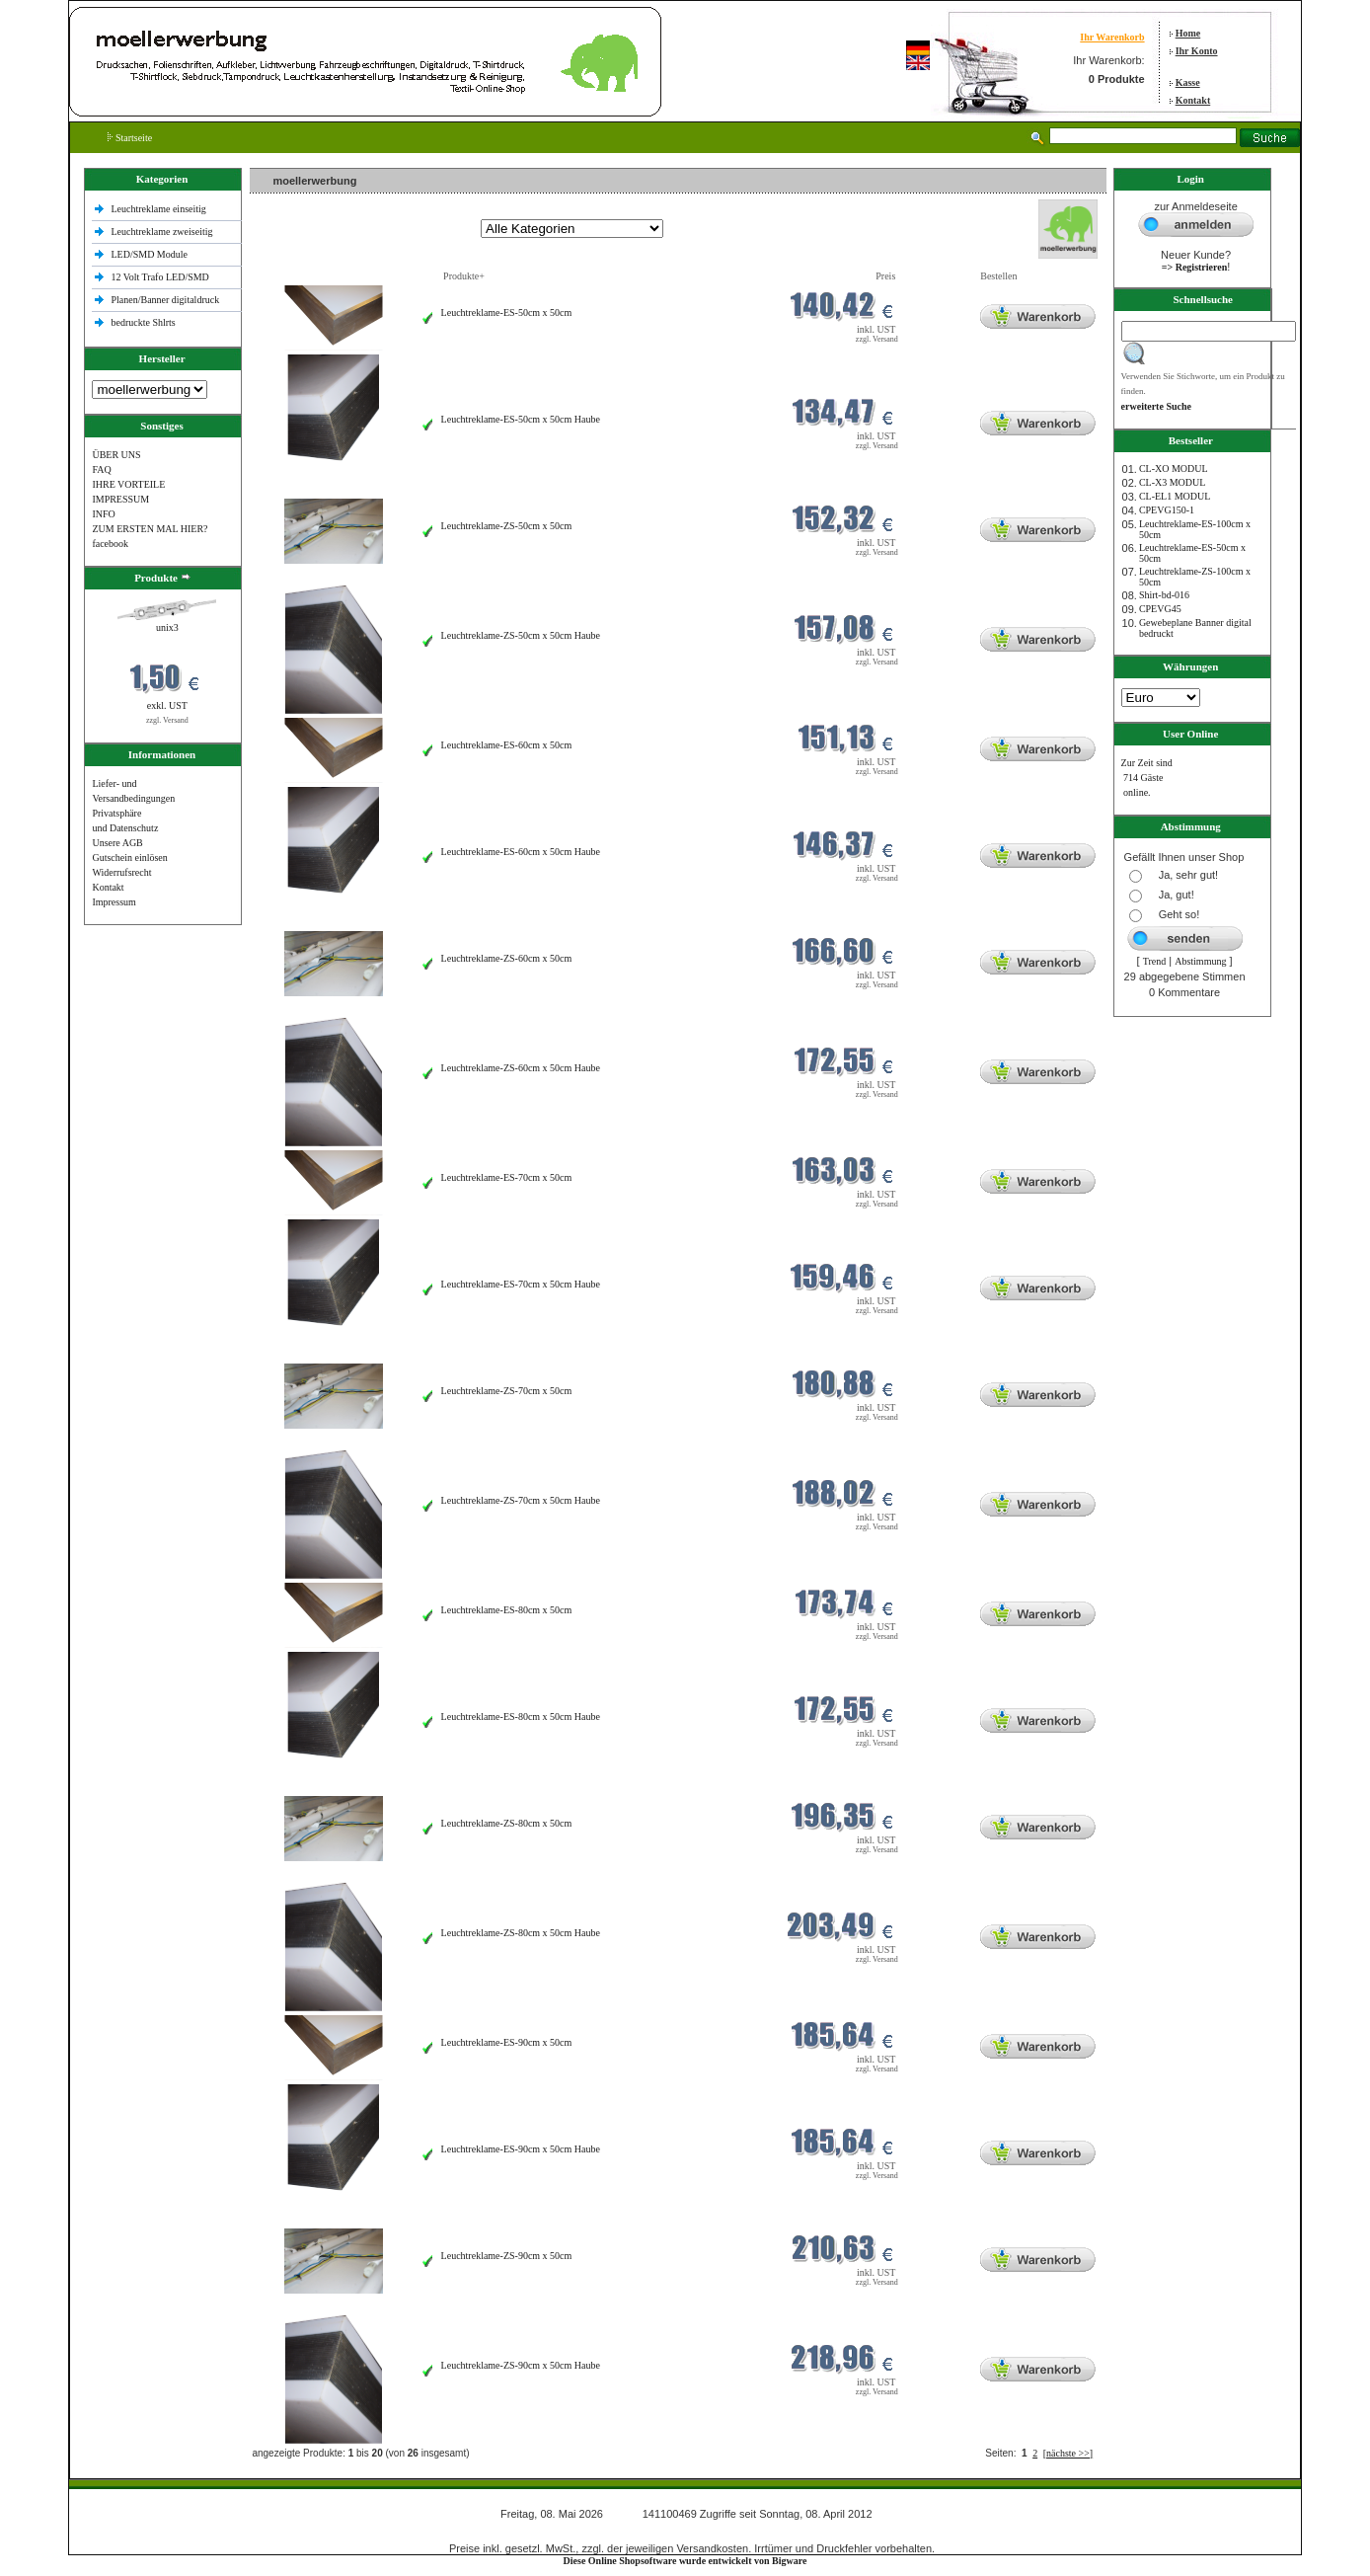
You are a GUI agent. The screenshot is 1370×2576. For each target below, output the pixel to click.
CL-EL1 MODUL (1175, 496)
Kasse (1188, 82)
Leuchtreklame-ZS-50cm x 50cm (506, 525)
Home (1188, 33)
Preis (885, 276)
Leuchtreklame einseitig (159, 208)
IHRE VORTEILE (128, 484)
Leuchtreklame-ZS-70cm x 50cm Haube (520, 1500)
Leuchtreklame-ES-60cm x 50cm (506, 745)
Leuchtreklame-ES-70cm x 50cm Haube (520, 1284)
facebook (110, 543)
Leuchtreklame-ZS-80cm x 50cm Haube (520, 1932)
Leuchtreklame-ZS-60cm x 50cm (506, 958)
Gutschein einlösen (129, 857)
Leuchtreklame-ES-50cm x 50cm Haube (520, 419)
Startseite (130, 137)
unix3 (167, 627)
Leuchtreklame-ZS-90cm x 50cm (506, 2255)
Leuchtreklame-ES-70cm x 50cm (506, 1177)
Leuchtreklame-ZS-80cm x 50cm (506, 1823)
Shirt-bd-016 (1164, 594)
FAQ (101, 469)
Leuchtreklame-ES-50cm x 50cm (506, 312)
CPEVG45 (1160, 608)
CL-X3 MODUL (1172, 482)
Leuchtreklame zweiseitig (163, 231)
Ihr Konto (1197, 50)
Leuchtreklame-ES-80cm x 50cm (506, 1609)
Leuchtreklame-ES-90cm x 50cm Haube (520, 2149)
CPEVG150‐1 (1166, 510)
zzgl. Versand (167, 720)
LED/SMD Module (149, 254)
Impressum (113, 902)
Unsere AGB (117, 842)
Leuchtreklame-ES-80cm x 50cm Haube (520, 1716)
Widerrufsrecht (121, 872)
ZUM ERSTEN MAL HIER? (149, 528)
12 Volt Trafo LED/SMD (159, 277)
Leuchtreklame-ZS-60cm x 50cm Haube (520, 1067)
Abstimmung (1200, 961)
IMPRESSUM (120, 499)
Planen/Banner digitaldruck (165, 299)
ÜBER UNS (116, 454)
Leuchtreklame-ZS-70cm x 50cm (506, 1390)
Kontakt (1193, 100)
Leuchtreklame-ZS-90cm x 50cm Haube (520, 2365)
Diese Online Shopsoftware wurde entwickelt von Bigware (685, 2560)
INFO (103, 513)
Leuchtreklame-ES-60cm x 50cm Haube (520, 851)
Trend (1155, 961)
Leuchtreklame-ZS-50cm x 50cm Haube (520, 635)
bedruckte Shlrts (143, 322)
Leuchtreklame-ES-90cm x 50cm (506, 2042)
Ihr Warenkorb (1112, 37)
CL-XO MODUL (1173, 468)
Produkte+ (464, 276)
